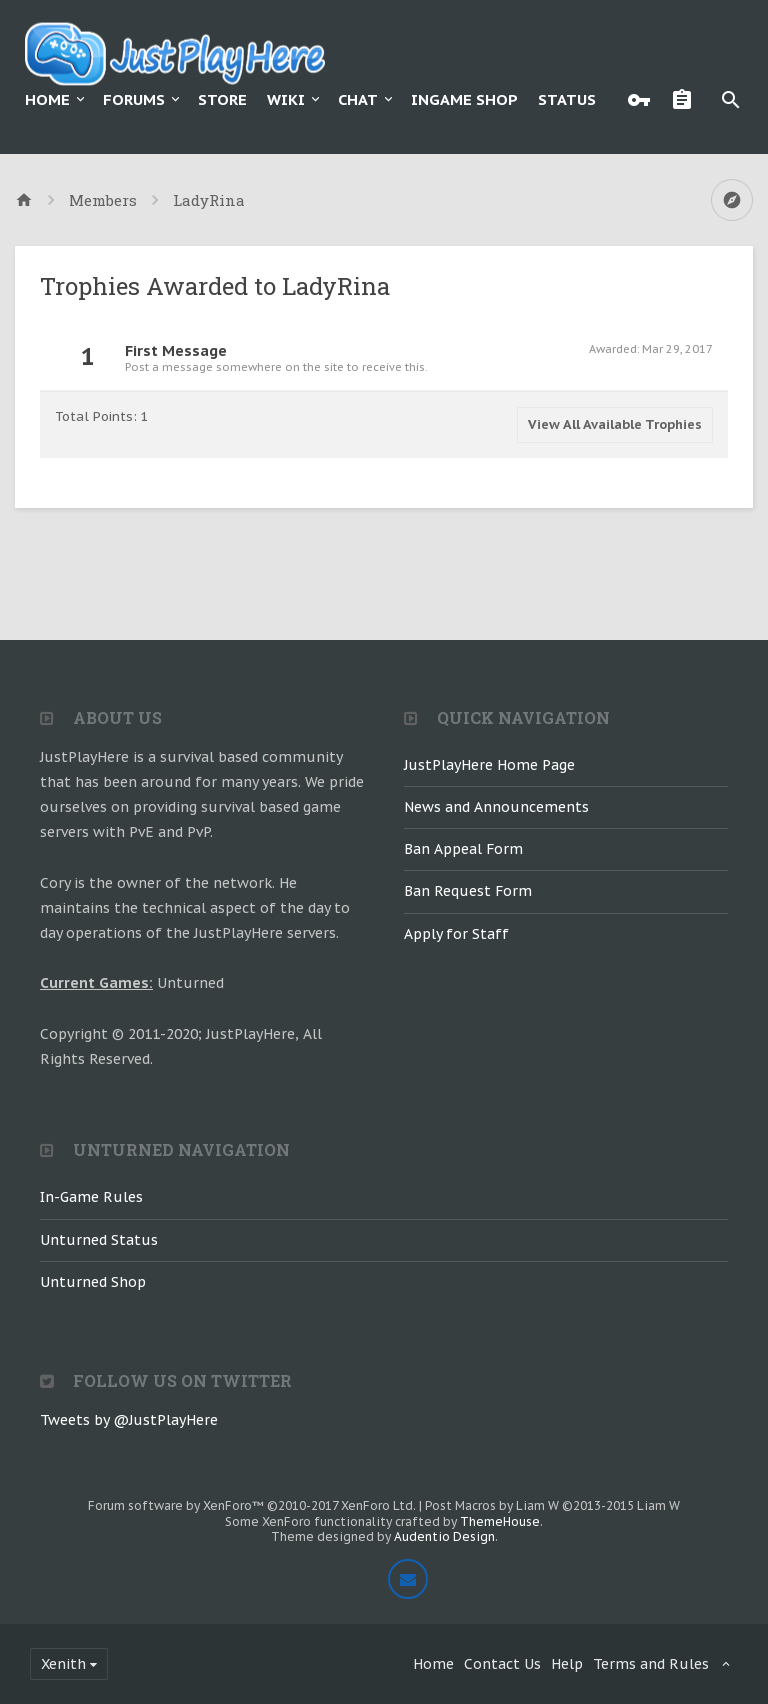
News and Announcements (496, 807)
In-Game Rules (91, 1197)
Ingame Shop (464, 99)
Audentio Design (444, 1536)
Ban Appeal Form (463, 849)
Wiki (286, 99)
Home (47, 99)
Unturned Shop (93, 1282)
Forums (134, 99)
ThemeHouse (500, 1521)
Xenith (63, 1664)
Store (222, 99)
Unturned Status (99, 1240)
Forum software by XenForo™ (252, 1505)
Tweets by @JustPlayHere (129, 1420)
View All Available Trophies (615, 424)
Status (567, 99)
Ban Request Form (468, 891)
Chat (358, 99)
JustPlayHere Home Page (489, 765)
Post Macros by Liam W (552, 1505)
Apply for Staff (456, 934)
